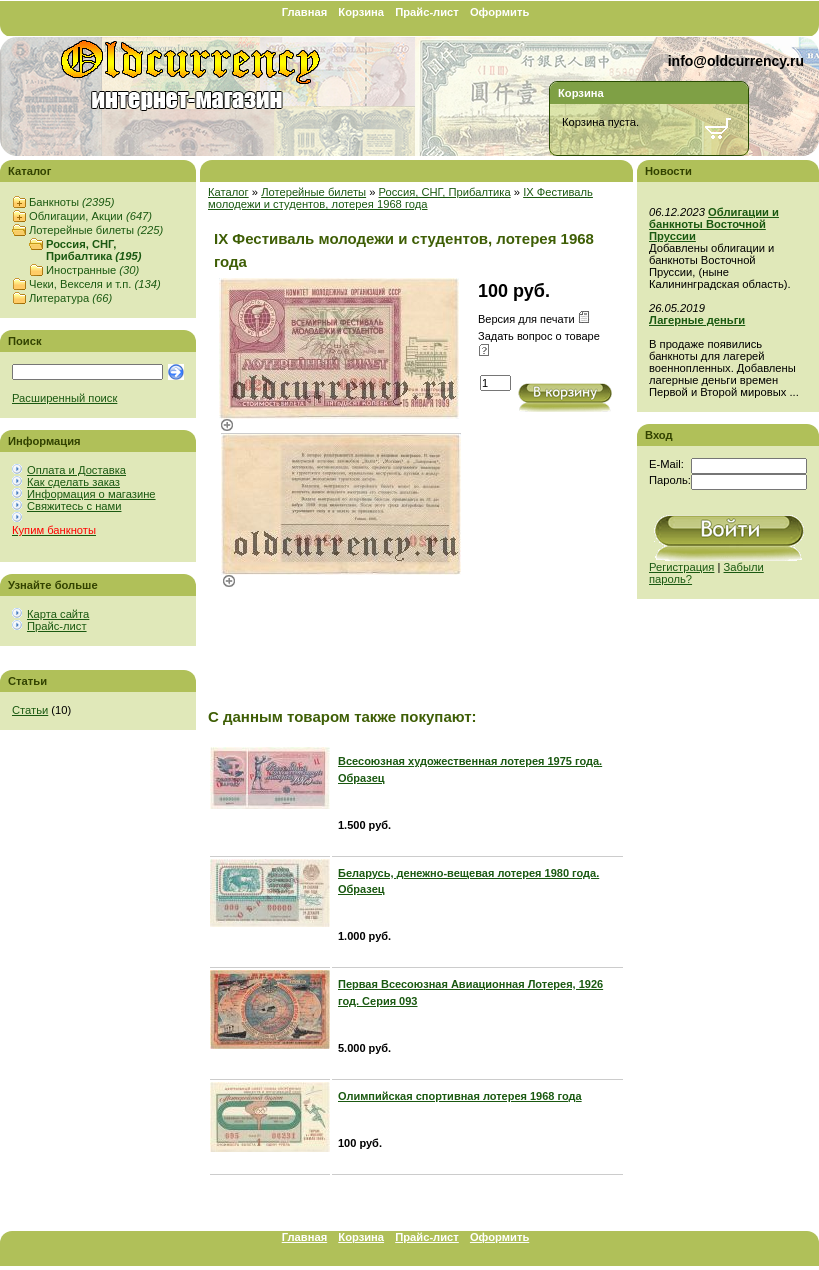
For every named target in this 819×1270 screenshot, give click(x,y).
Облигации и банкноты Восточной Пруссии (714, 224)
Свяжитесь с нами (74, 506)
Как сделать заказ (73, 482)
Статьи (30, 710)
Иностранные (92, 270)
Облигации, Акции (90, 216)
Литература (70, 298)
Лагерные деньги (697, 320)
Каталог (228, 192)
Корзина (361, 12)
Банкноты (71, 202)
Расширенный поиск (64, 398)
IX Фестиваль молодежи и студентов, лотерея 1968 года (400, 198)
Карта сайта (58, 614)
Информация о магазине (91, 494)
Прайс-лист (427, 12)
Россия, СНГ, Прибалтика (93, 250)
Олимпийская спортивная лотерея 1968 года (460, 1096)
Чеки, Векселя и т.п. (95, 284)
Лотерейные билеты (96, 230)
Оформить (499, 12)
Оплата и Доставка (76, 470)
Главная (305, 12)
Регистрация (681, 567)
